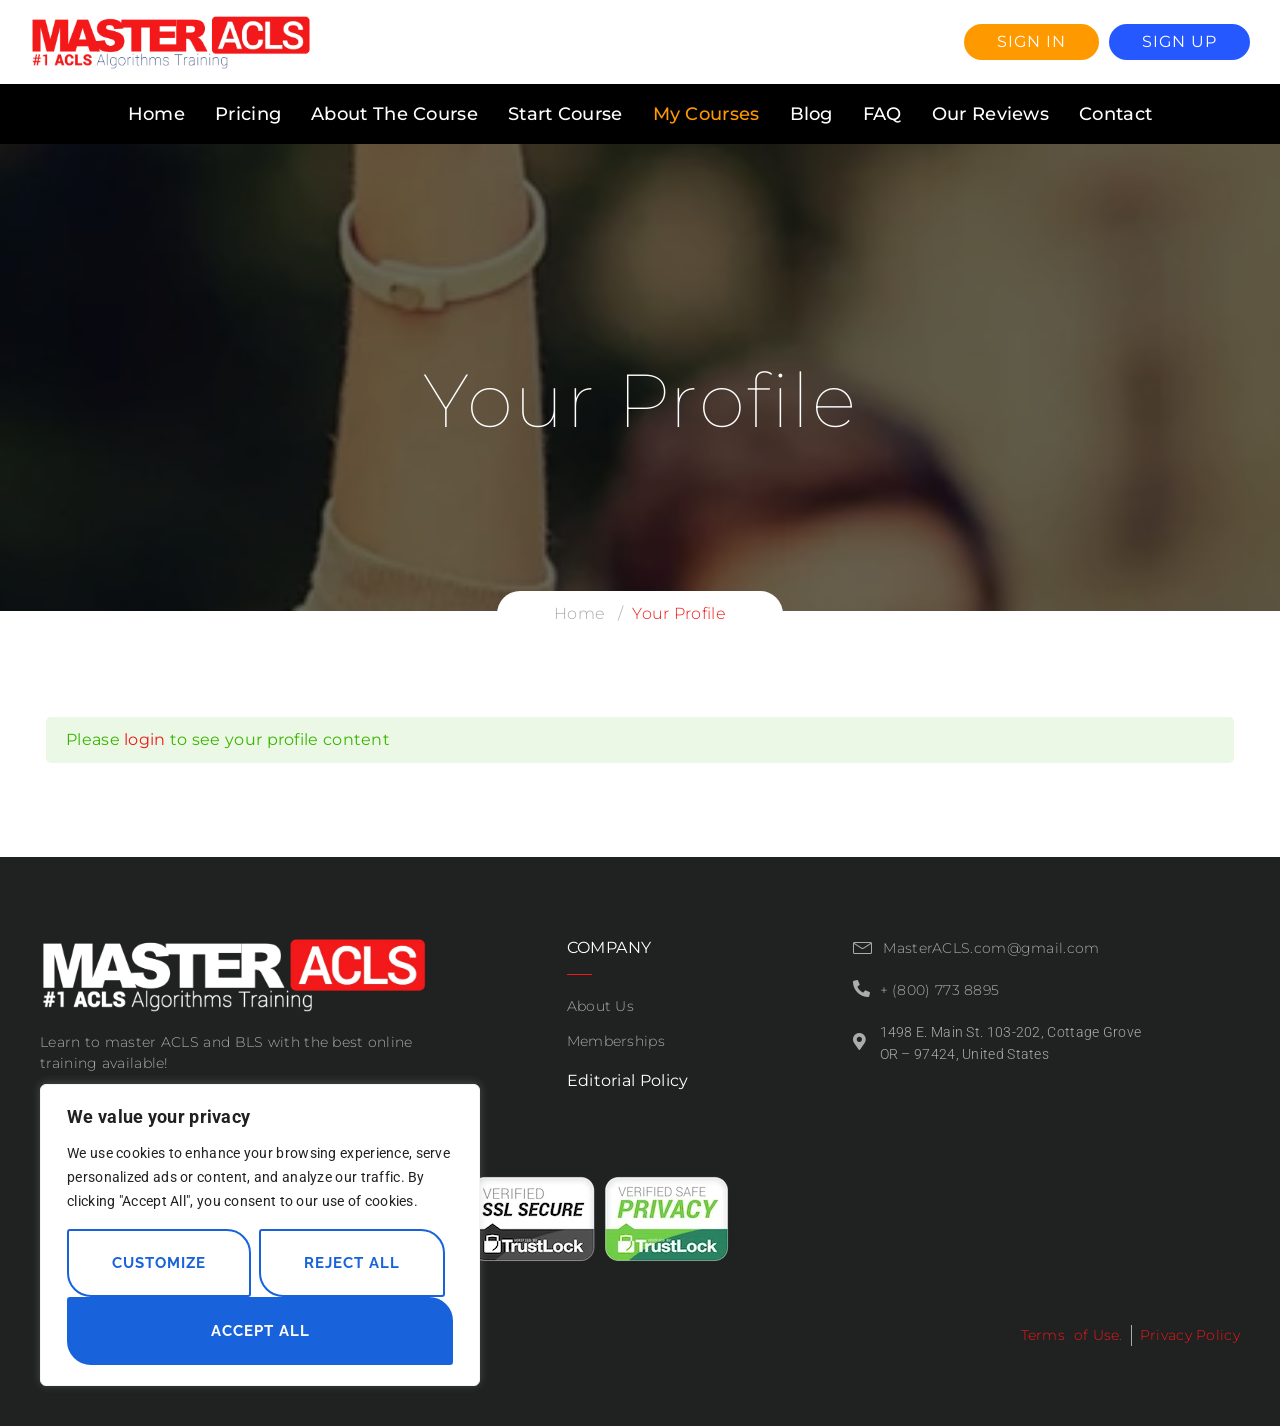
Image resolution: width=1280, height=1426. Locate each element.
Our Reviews (990, 114)
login (145, 739)
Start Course (565, 114)
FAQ (882, 114)
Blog (811, 114)
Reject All (352, 1263)
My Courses (706, 114)
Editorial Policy (628, 1080)
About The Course (394, 114)
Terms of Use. (1072, 1335)
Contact (1115, 114)
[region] (260, 1235)
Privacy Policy (1190, 1335)
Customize (159, 1263)
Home (156, 114)
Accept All (260, 1331)
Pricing (248, 114)
